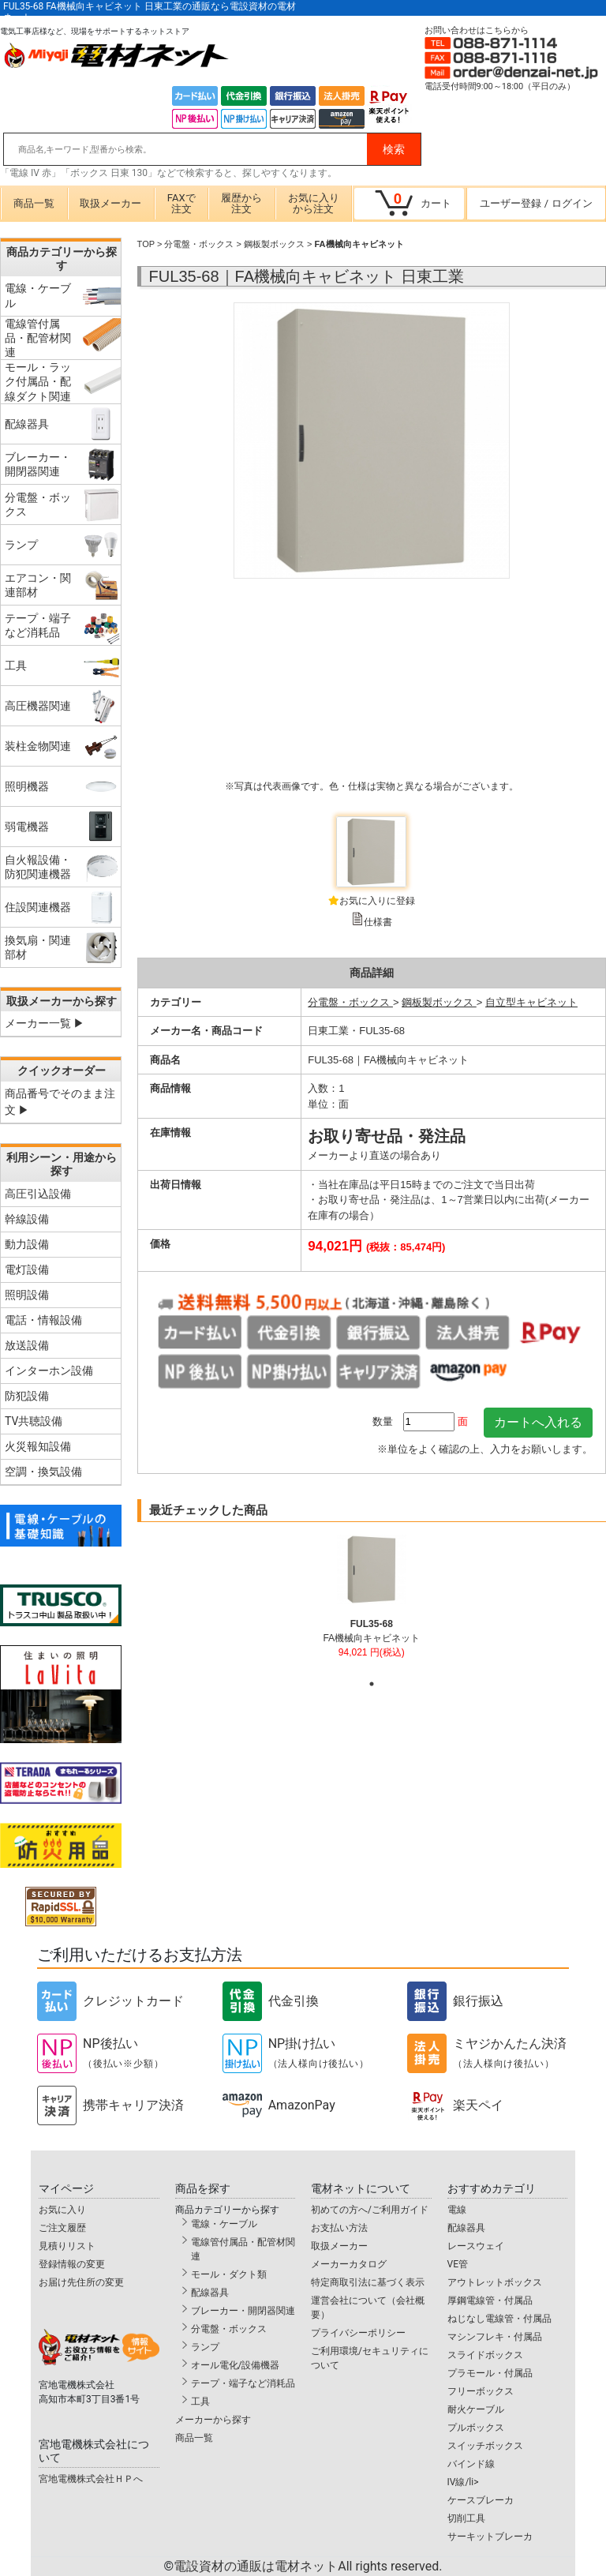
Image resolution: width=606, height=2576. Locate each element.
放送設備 (27, 1345)
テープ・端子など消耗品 (243, 2383)
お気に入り (62, 2209)
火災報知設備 (38, 1446)
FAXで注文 (181, 203)
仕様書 (378, 922)
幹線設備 (27, 1219)
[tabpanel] (371, 1603)
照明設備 (27, 1294)
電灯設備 (27, 1269)
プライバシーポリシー (358, 2332)
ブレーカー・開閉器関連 (243, 2310)
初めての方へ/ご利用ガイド (369, 2209)
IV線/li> (463, 2482)
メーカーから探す (213, 2419)
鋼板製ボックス (274, 244)
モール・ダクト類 (229, 2274)
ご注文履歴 (62, 2227)
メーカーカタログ (349, 2264)
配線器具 (210, 2292)
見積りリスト (67, 2246)
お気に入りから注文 (313, 203)
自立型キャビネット (531, 1002)
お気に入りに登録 (377, 900)
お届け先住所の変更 (81, 2282)
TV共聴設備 (33, 1421)
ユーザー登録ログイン (536, 203)
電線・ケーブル (224, 2223)
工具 (200, 2401)
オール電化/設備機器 (235, 2365)
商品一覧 (33, 203)
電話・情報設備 (43, 1320)
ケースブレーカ (480, 2500)
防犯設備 (27, 1395)
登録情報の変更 (72, 2264)
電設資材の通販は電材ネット (308, 2566)
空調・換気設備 (43, 1471)
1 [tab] (372, 1684)
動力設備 (27, 1244)
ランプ (205, 2347)
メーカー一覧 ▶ (44, 1023)
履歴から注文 (241, 203)
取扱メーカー (110, 203)
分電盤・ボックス (199, 244)
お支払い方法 (339, 2227)
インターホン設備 (49, 1370)
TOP (146, 244)
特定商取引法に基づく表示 (368, 2282)
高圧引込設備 (38, 1193)
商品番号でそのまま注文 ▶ (60, 1101)
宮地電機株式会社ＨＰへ (91, 2478)
